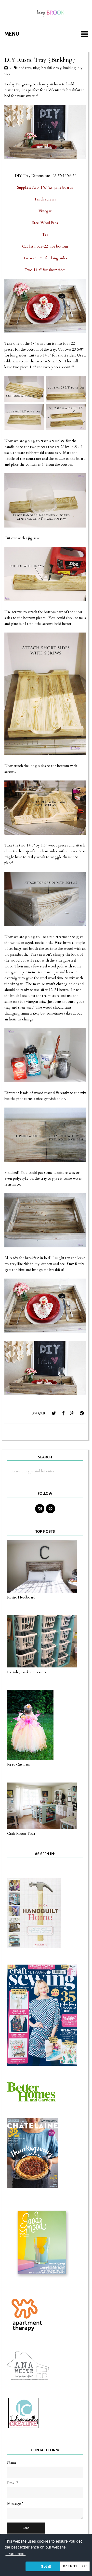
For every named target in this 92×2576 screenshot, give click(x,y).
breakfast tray (51, 68)
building (69, 68)
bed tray (25, 68)
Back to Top (75, 2566)
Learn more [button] (15, 2554)
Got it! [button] (46, 2566)
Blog (36, 68)
